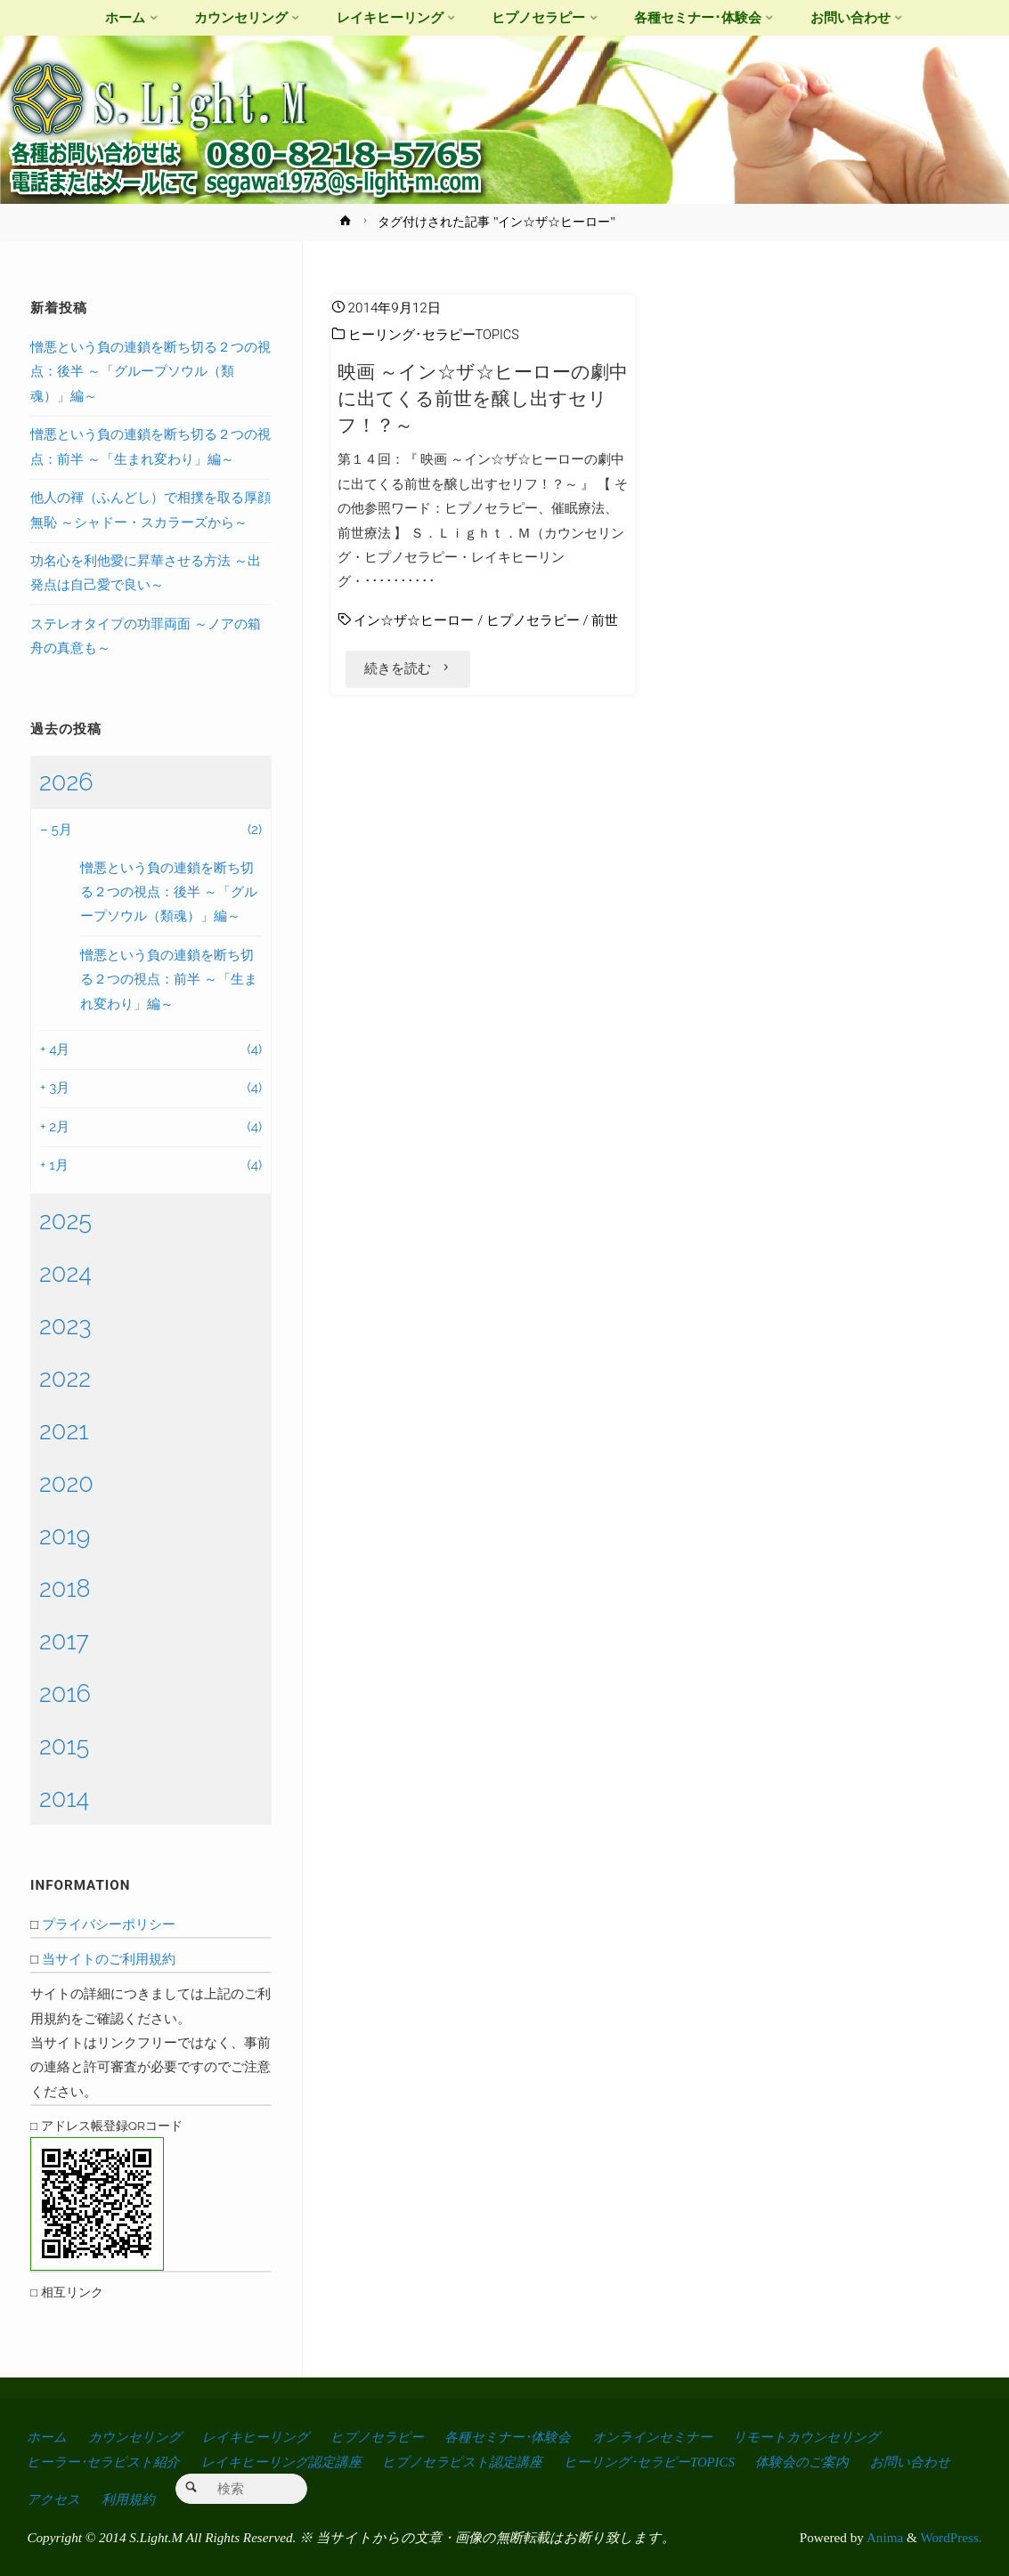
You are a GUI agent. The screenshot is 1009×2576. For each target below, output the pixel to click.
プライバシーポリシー (108, 1924)
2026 (66, 781)
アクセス (160, 2498)
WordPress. (950, 2536)
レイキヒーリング (267, 2436)
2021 (63, 1430)
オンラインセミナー (681, 2436)
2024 (65, 1273)
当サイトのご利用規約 (108, 1959)
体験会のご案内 (834, 2460)
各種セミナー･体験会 (532, 2436)
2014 (64, 1798)
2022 (65, 1378)
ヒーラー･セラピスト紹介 (107, 2460)
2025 (65, 1220)
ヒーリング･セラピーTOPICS (434, 335)
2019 (64, 1535)
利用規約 (237, 2498)
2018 (65, 1588)
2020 (66, 1483)
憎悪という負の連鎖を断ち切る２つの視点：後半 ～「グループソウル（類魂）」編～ (150, 371)
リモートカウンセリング (845, 2436)
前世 (604, 620)
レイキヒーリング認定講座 (291, 2460)
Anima (883, 2536)
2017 (64, 1640)
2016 (65, 1693)
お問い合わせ (68, 2498)
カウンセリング (140, 2436)
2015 (64, 1745)
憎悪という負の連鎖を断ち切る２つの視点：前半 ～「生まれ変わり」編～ (168, 979)
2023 (65, 1325)
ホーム (48, 2436)
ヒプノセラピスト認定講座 (480, 2460)
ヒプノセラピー (533, 620)
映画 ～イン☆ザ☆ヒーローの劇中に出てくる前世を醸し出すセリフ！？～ (483, 398)
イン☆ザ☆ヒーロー (414, 620)
